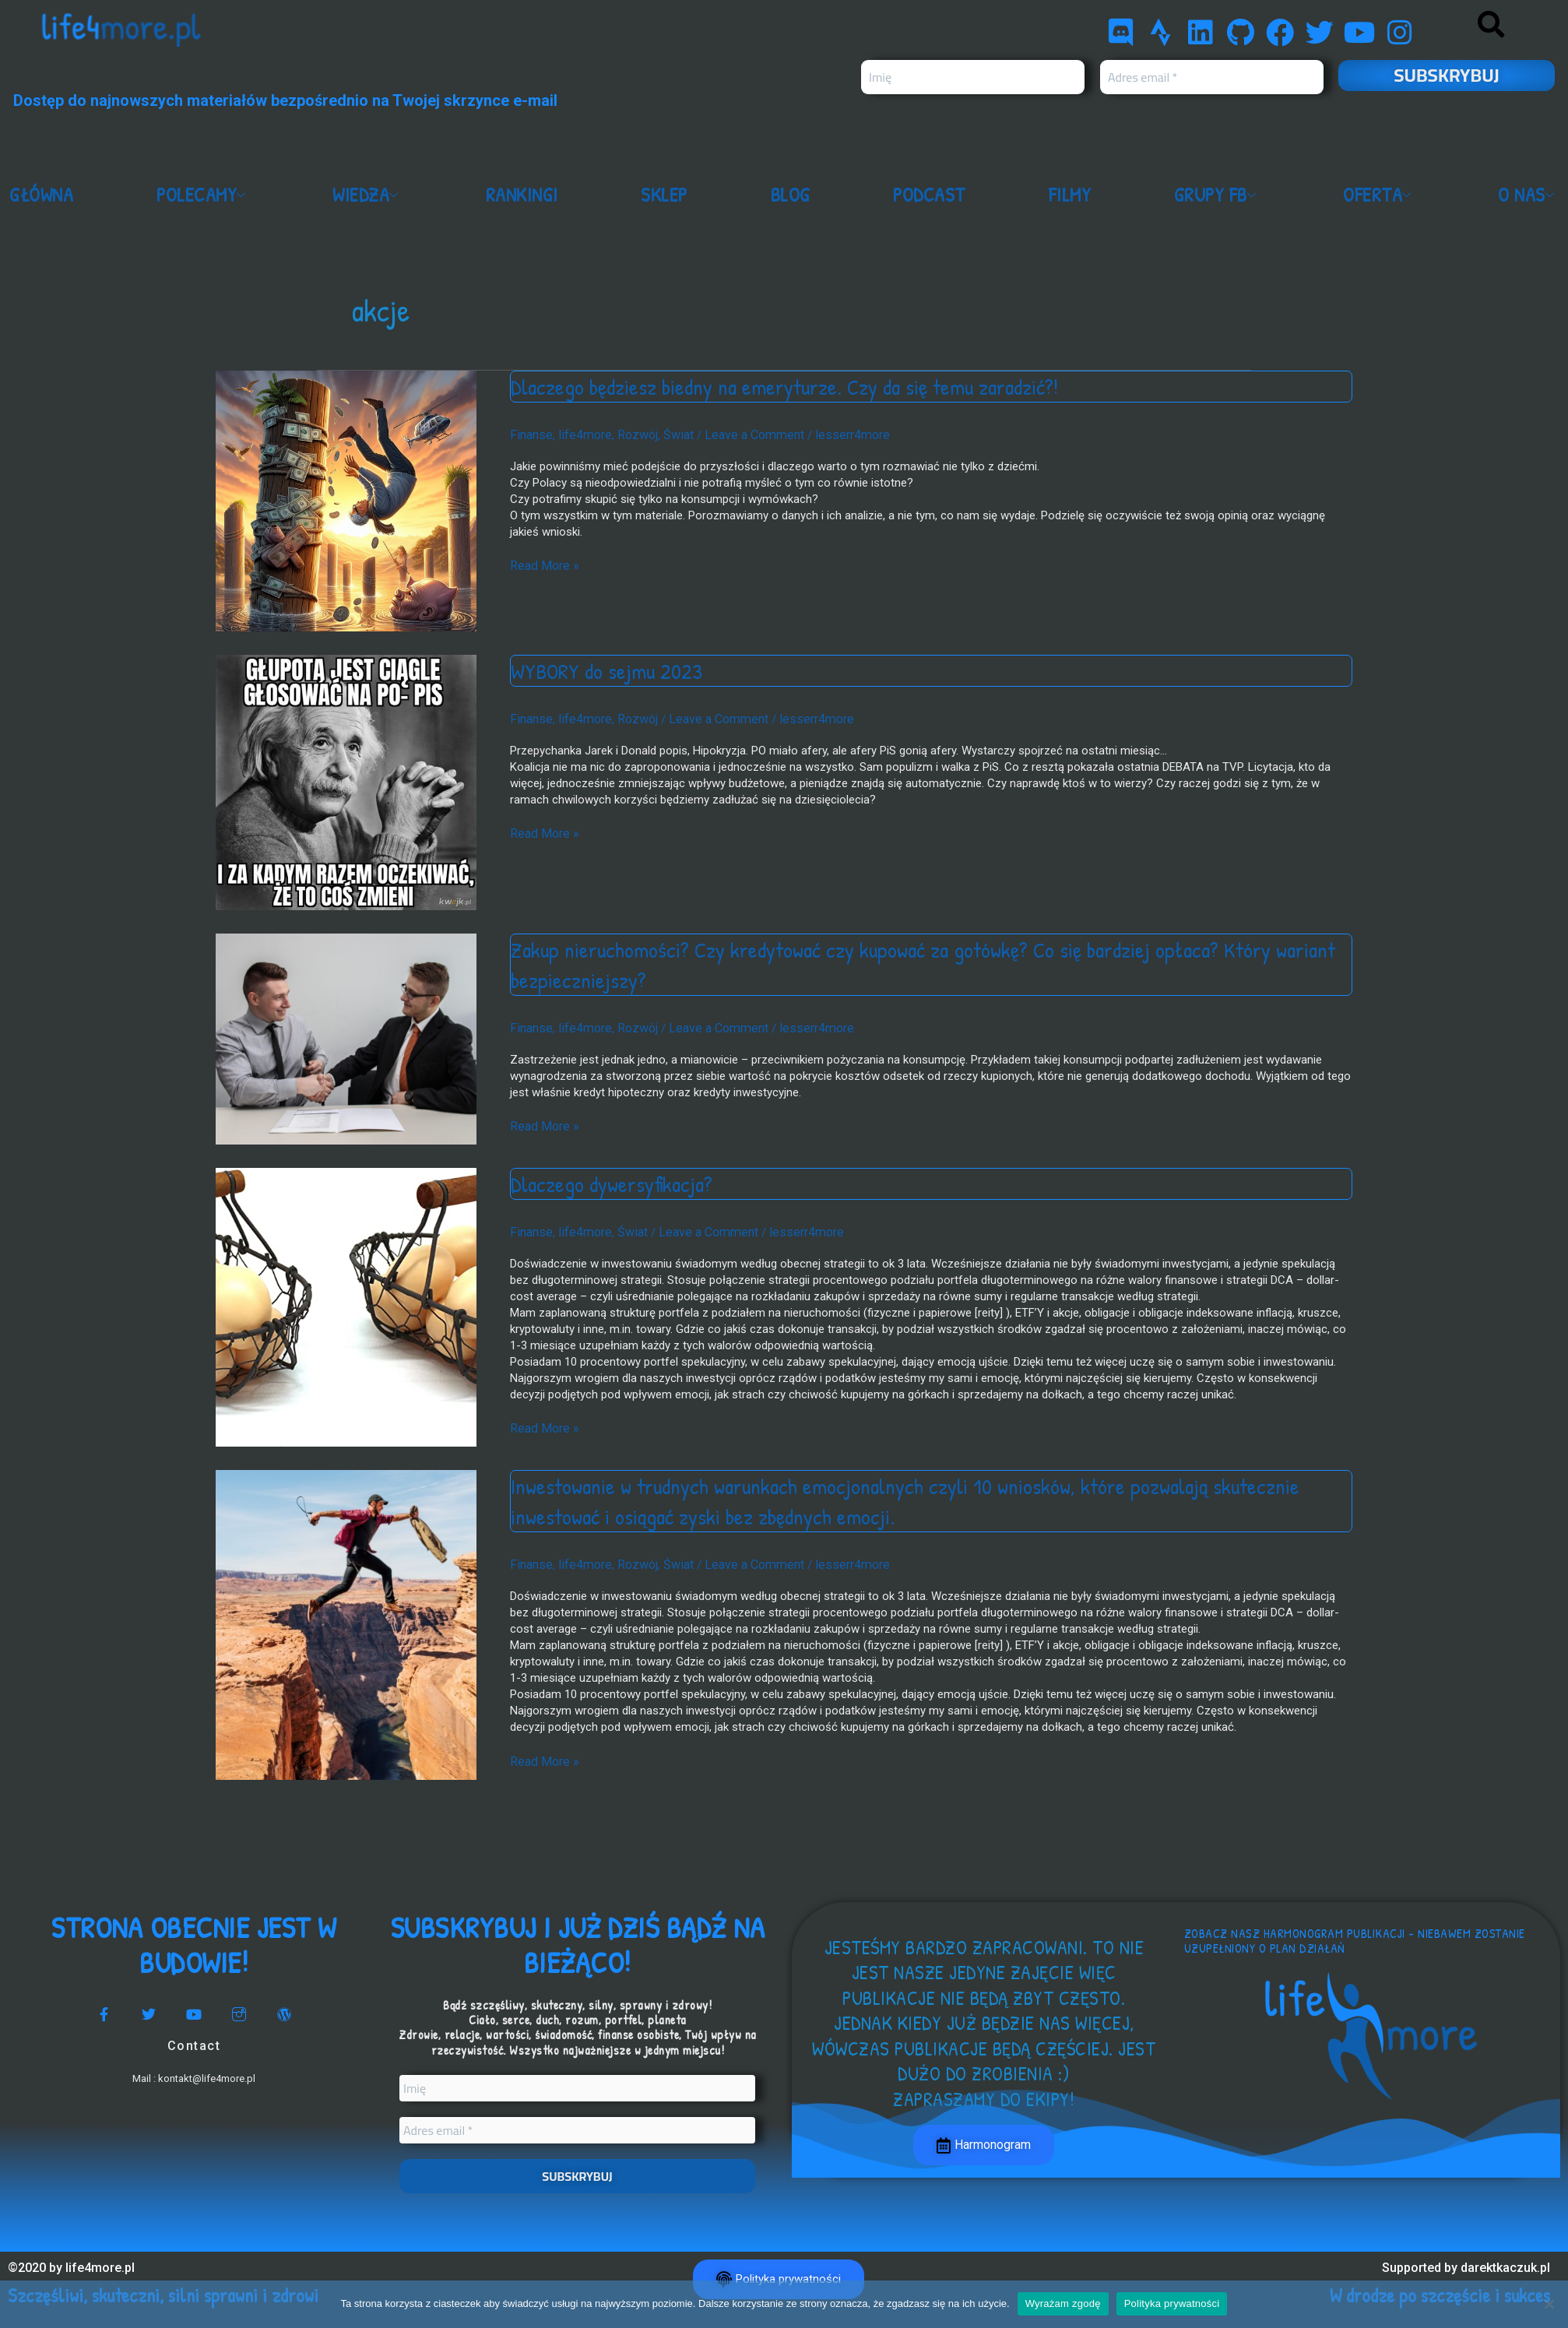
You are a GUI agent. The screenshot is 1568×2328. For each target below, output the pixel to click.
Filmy (1072, 195)
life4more (579, 434)
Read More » (542, 563)
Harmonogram (983, 2146)
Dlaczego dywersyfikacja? (617, 1181)
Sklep (669, 195)
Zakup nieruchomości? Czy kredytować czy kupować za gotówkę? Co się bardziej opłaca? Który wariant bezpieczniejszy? (906, 964)
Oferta (1381, 195)
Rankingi (527, 195)
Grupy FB (1218, 195)
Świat (667, 434)
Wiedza (372, 195)
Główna (43, 195)
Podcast (932, 195)
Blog (793, 195)
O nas (1528, 195)
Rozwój (629, 434)
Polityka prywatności (1172, 2303)
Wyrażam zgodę (1063, 2303)
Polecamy (206, 195)
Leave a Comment (739, 434)
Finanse (530, 434)
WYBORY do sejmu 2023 (611, 670)
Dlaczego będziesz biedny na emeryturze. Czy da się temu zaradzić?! (799, 386)
